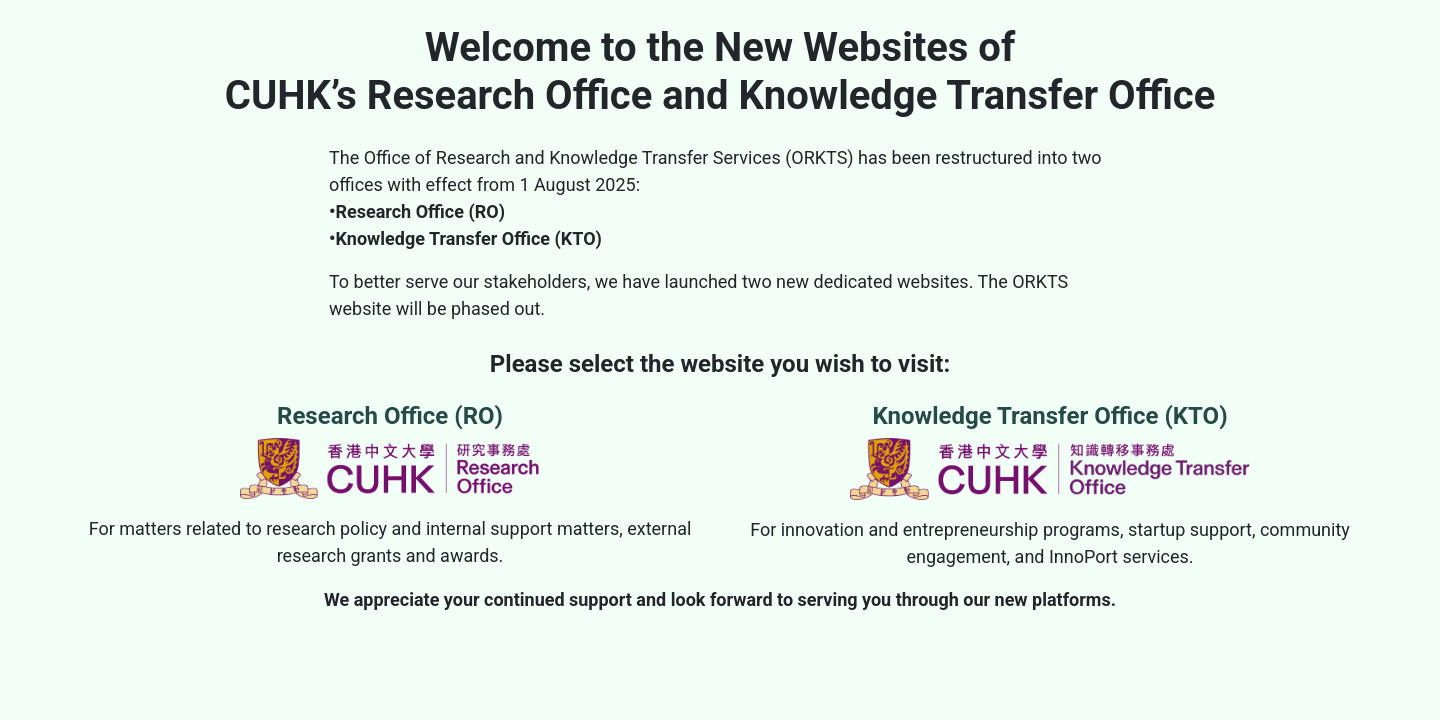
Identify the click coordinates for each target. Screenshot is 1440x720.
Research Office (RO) (390, 450)
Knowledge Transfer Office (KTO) (1050, 451)
